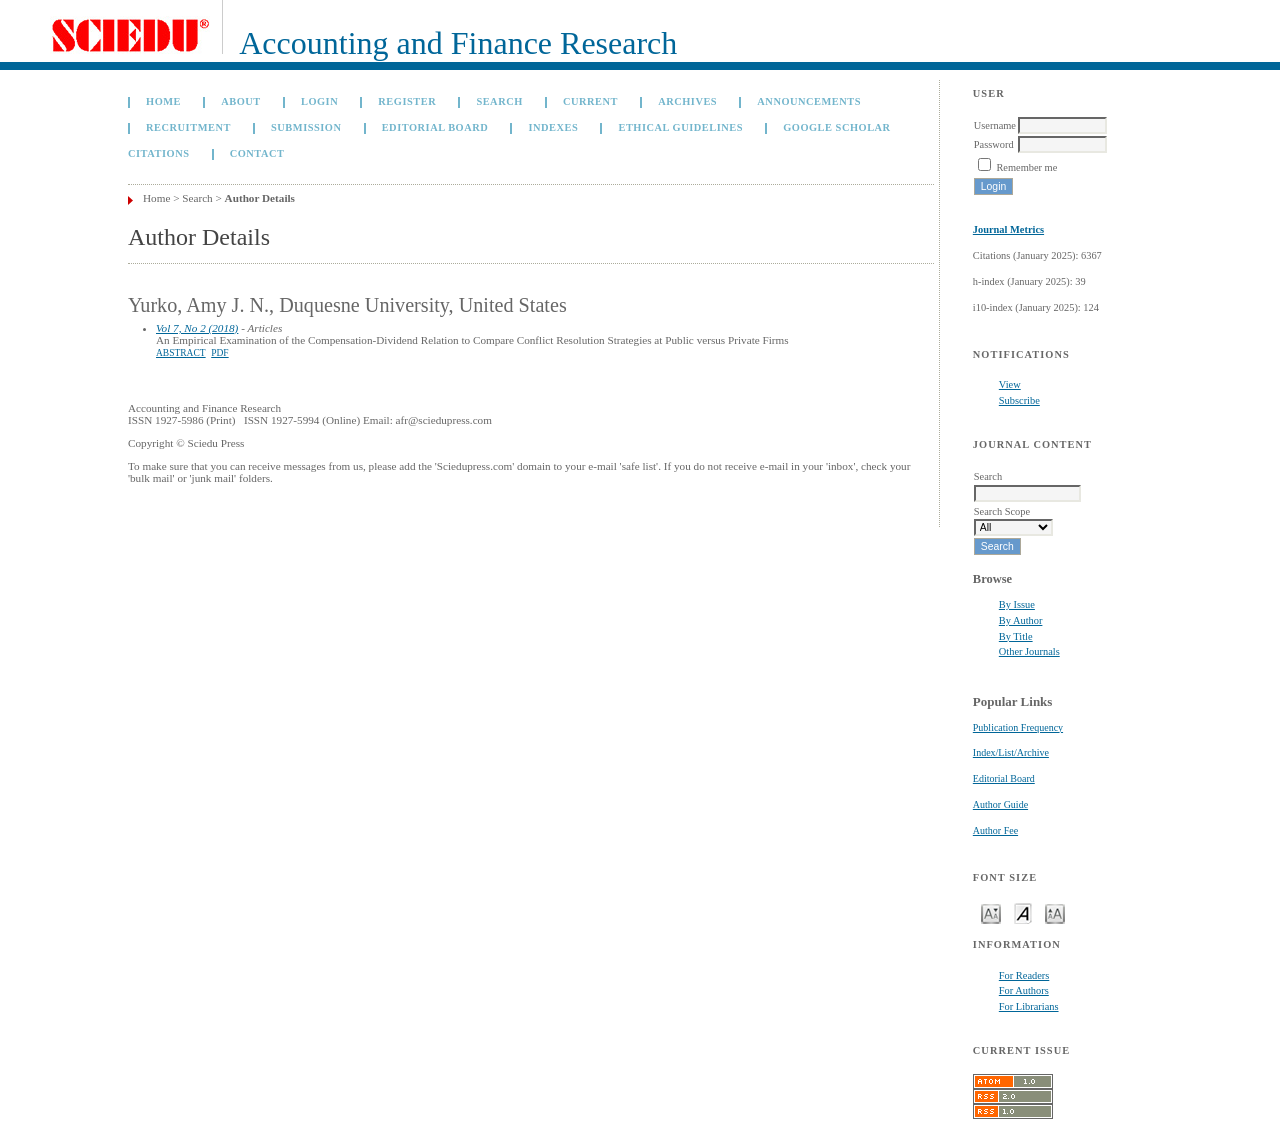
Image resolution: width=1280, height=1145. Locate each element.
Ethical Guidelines (680, 127)
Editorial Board (1004, 778)
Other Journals (1029, 651)
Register (407, 101)
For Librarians (1029, 1006)
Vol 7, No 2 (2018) (197, 328)
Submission (306, 127)
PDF (219, 353)
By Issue (1017, 604)
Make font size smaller (991, 912)
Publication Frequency (1018, 727)
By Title (1016, 636)
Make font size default (1023, 912)
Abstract (181, 353)
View (1010, 384)
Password (994, 144)
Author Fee (995, 830)
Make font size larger (1055, 912)
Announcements (809, 101)
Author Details (260, 198)
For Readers (1024, 975)
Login (319, 101)
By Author (1021, 620)
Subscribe (1019, 400)
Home (163, 101)
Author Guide (1000, 804)
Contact (257, 153)
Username (995, 125)
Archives (687, 101)
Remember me (1026, 167)
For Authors (1024, 990)
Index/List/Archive (1011, 752)
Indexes (553, 127)
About (241, 101)
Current (590, 101)
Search (499, 101)
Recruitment (188, 127)
